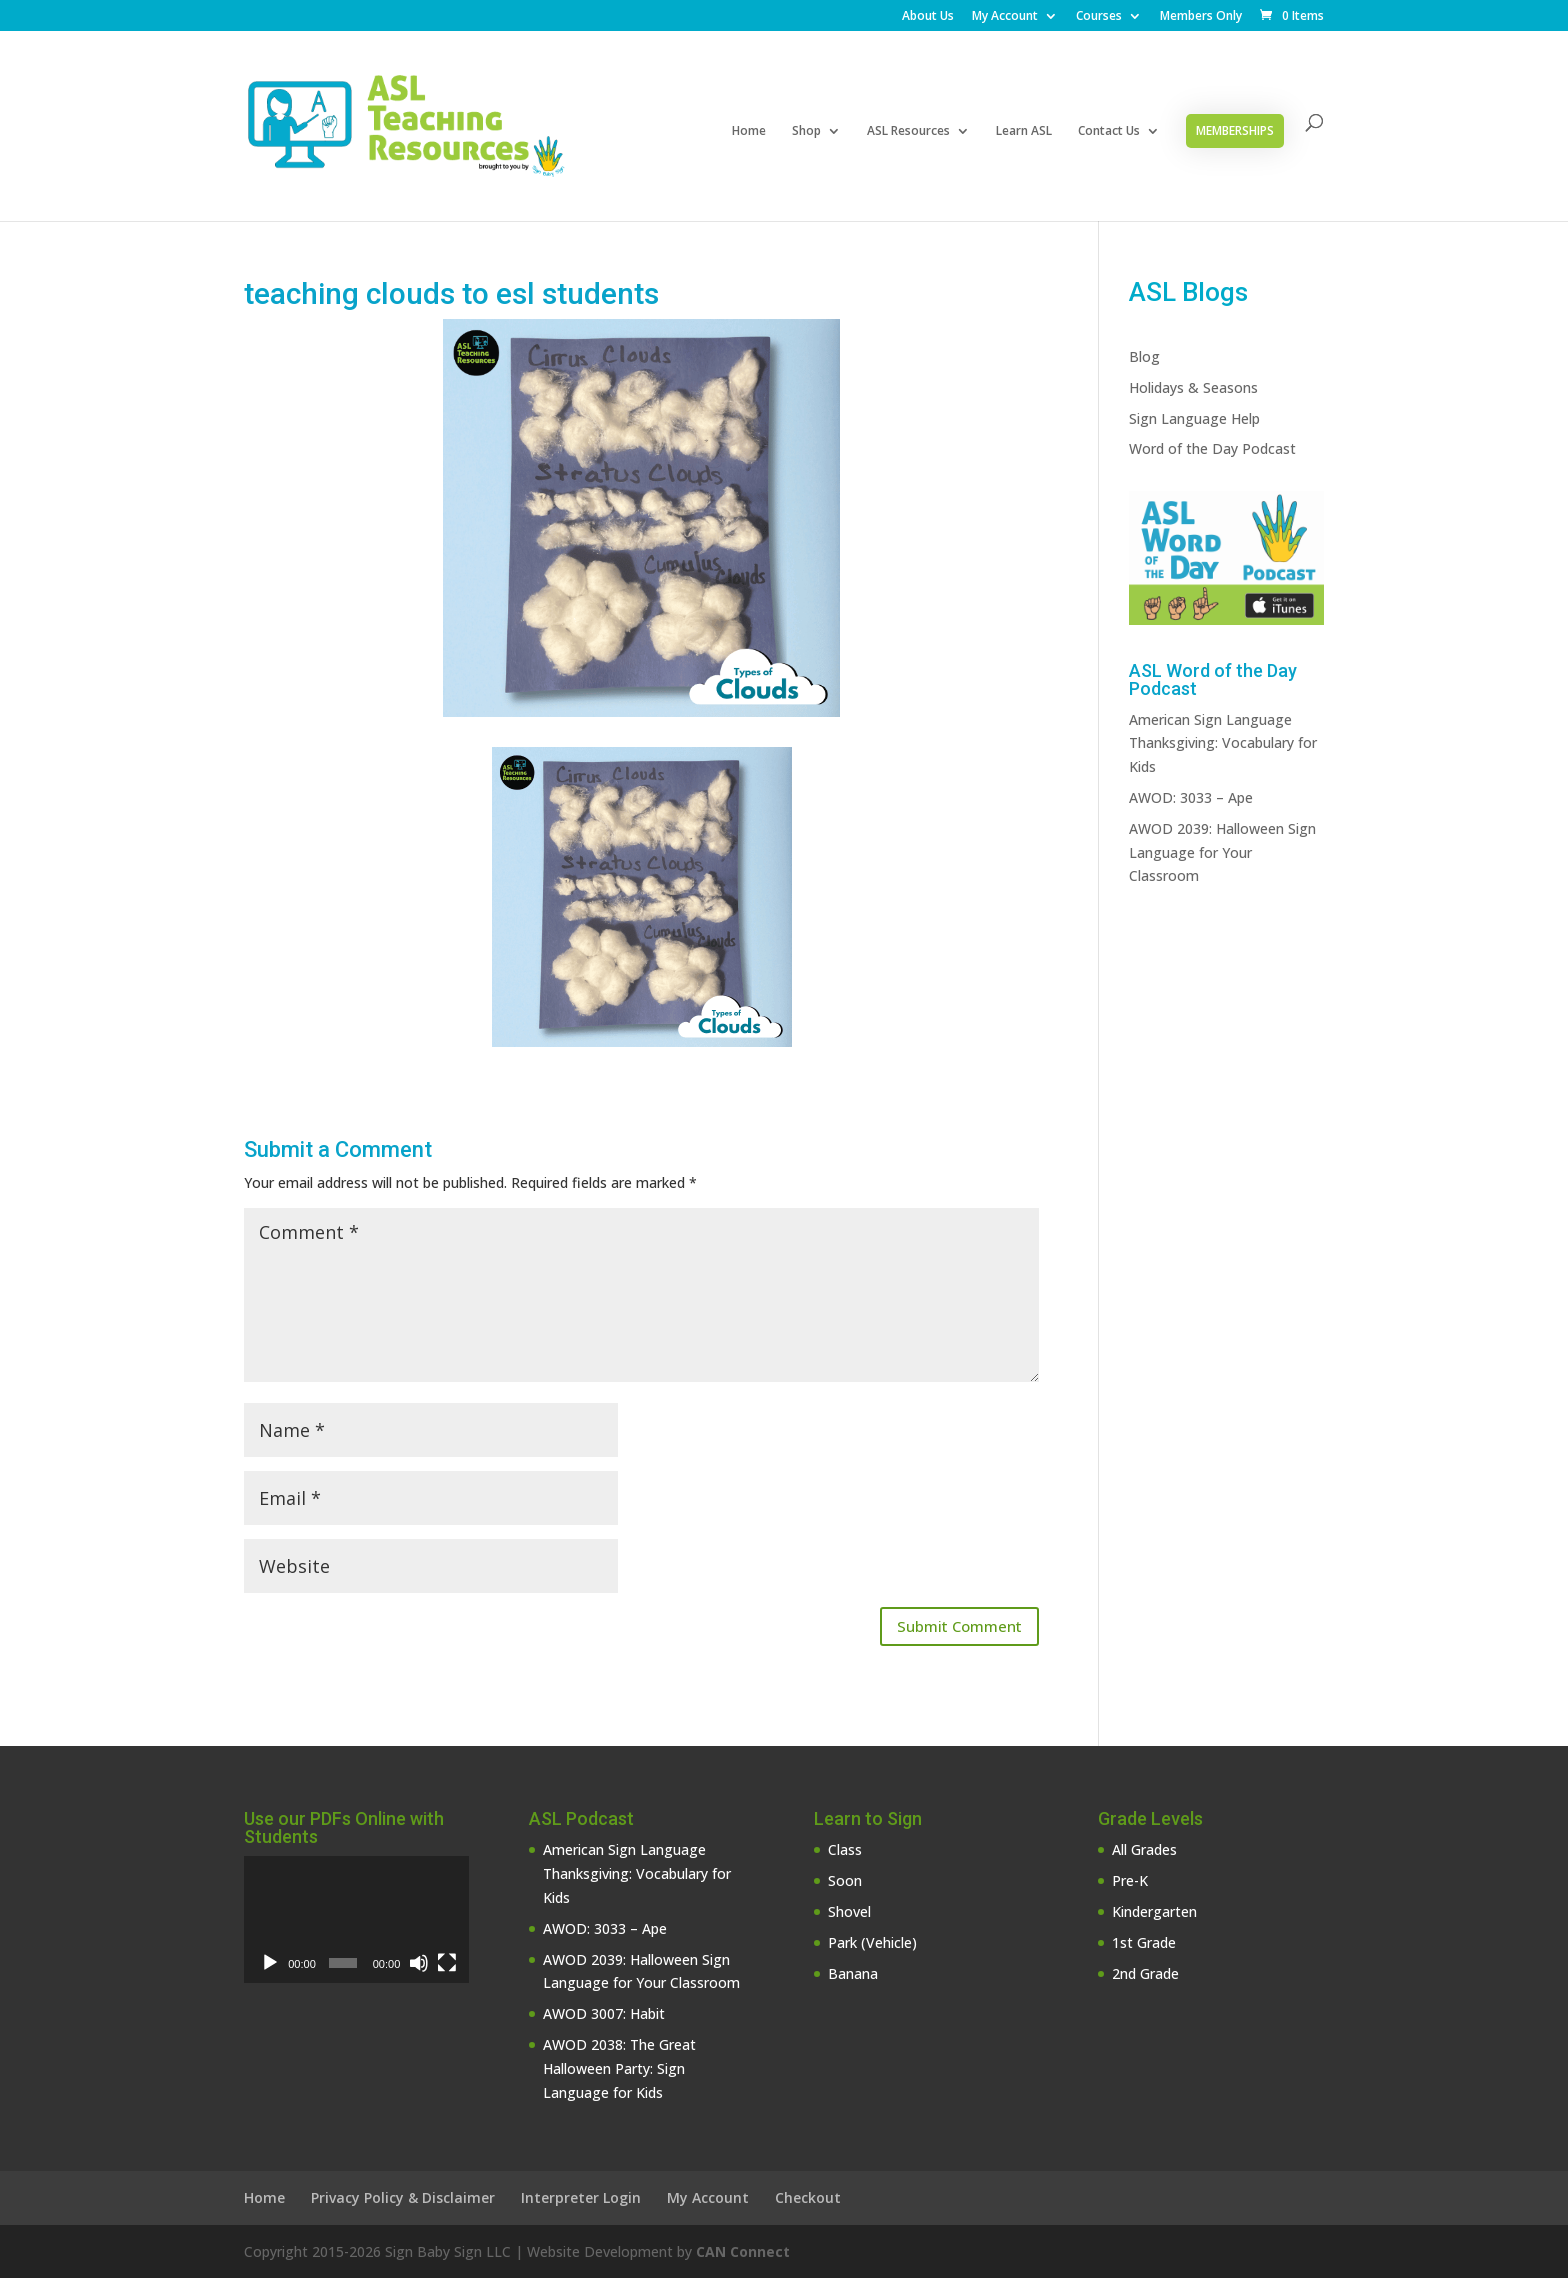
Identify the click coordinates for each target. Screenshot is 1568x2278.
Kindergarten (1154, 1911)
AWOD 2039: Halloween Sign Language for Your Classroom (1222, 852)
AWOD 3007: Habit (604, 2013)
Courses (1099, 17)
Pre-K (1130, 1880)
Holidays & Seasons (1193, 387)
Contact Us (1109, 131)
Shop (806, 131)
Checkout (808, 2197)
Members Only (1201, 17)
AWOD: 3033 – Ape (1191, 797)
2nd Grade (1145, 1973)
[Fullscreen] (447, 1963)
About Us (928, 17)
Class (845, 1849)
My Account (1005, 17)
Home (749, 131)
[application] (356, 1919)
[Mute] (419, 1963)
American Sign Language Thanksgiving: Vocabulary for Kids (1223, 743)
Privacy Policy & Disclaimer (403, 2197)
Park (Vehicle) (872, 1942)
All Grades (1144, 1849)
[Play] (270, 1963)
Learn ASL (1024, 131)
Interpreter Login (581, 2197)
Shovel (849, 1911)
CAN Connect (743, 2251)
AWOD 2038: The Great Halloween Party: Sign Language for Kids (619, 2068)
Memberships (1235, 130)
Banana (853, 1973)
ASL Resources (908, 131)
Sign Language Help (1194, 418)
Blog (1144, 356)
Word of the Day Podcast (1212, 448)
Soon (845, 1880)
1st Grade (1144, 1942)
